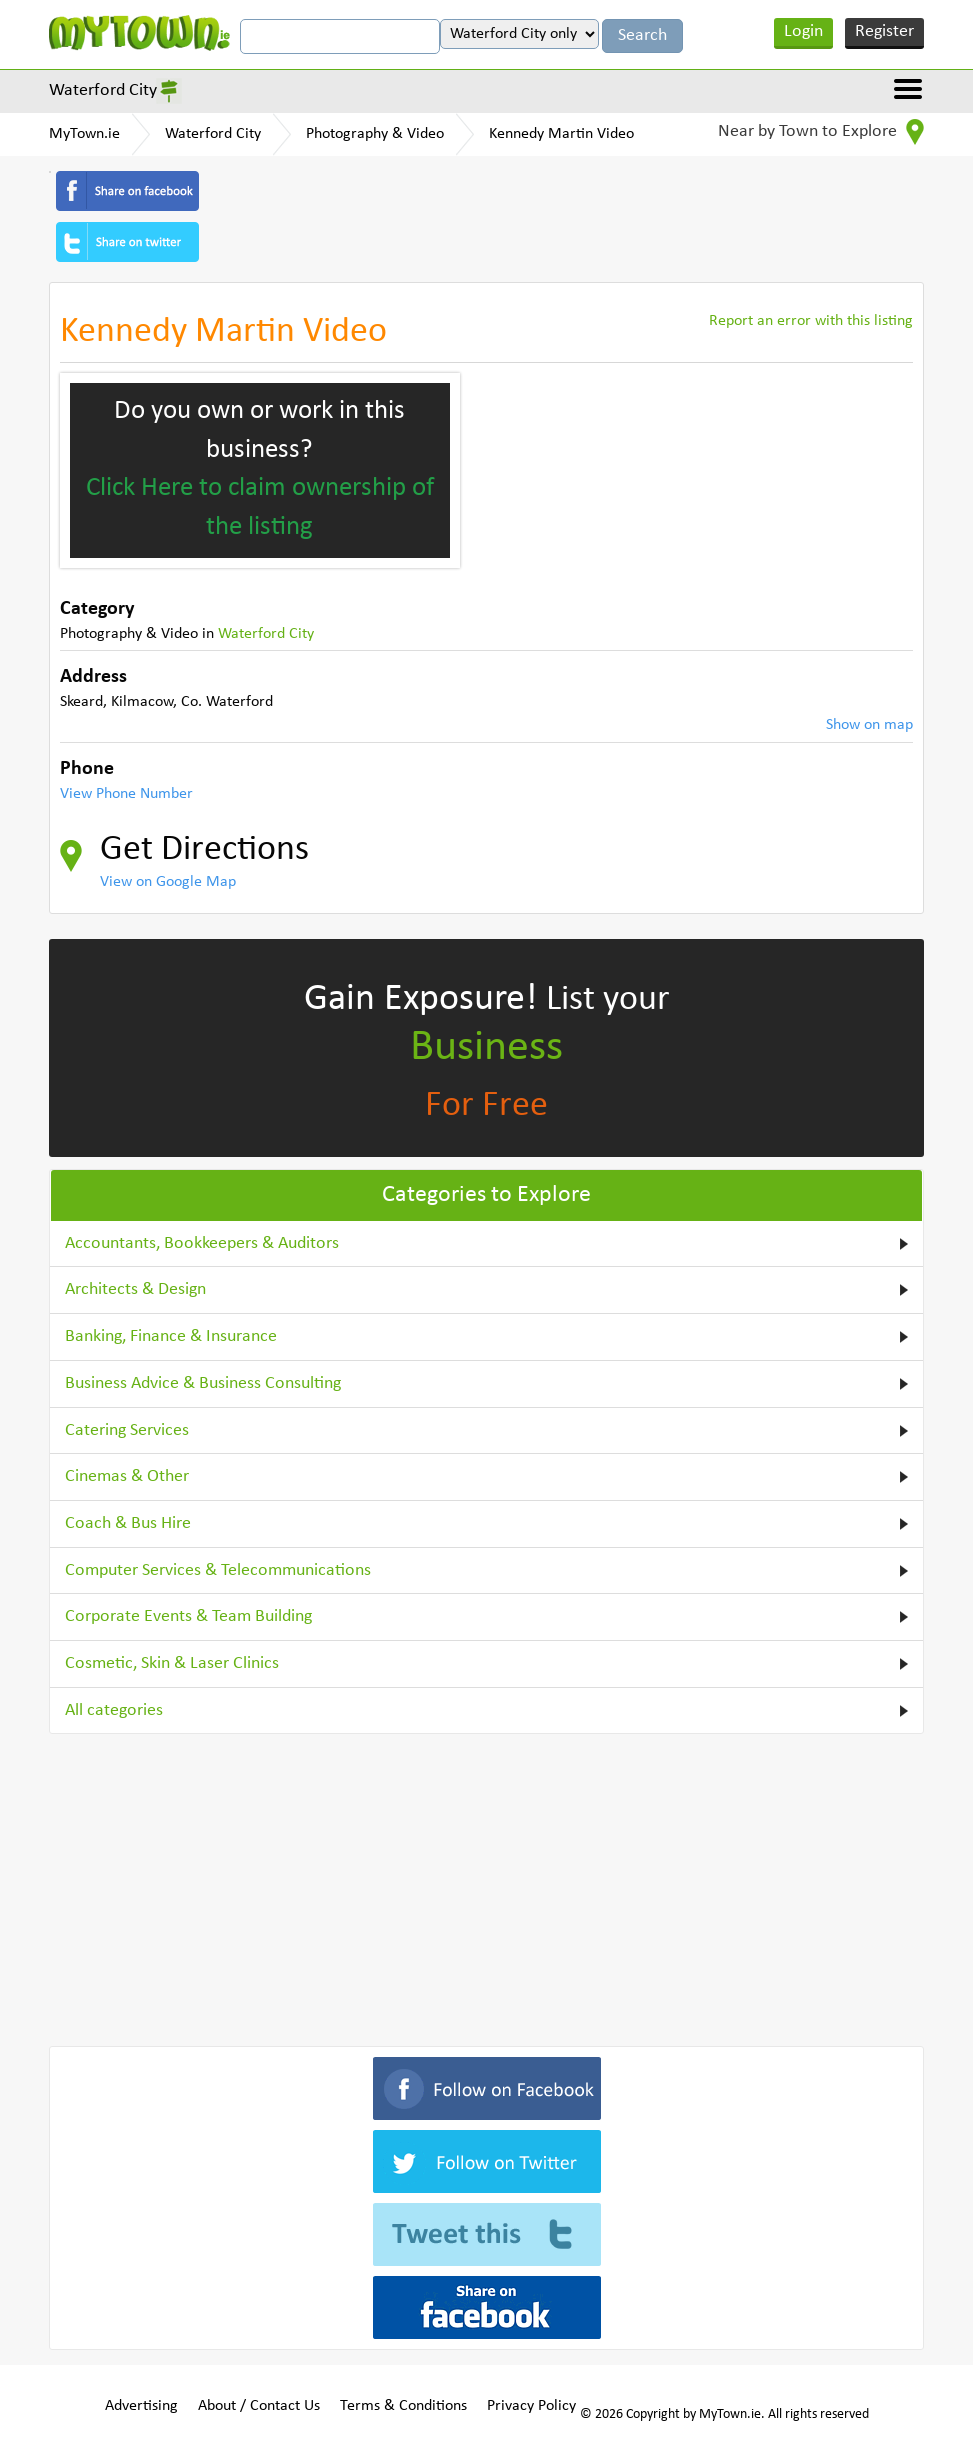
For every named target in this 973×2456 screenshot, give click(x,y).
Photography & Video (375, 134)
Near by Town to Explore (821, 132)
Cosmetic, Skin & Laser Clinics (172, 1663)
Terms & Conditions (403, 2406)
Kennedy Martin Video (561, 134)
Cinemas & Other (127, 1476)
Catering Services (127, 1430)
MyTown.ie (84, 134)
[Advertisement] (487, 1886)
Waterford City (103, 90)
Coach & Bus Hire (128, 1523)
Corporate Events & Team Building (188, 1616)
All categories (114, 1710)
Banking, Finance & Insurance (171, 1336)
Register (884, 31)
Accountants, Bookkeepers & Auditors (202, 1243)
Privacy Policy (531, 2406)
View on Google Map (168, 882)
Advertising (141, 2406)
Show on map (869, 725)
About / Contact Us (259, 2406)
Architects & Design (135, 1289)
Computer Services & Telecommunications (218, 1570)
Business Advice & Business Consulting (203, 1383)
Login (803, 31)
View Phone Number (126, 794)
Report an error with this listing (811, 321)
